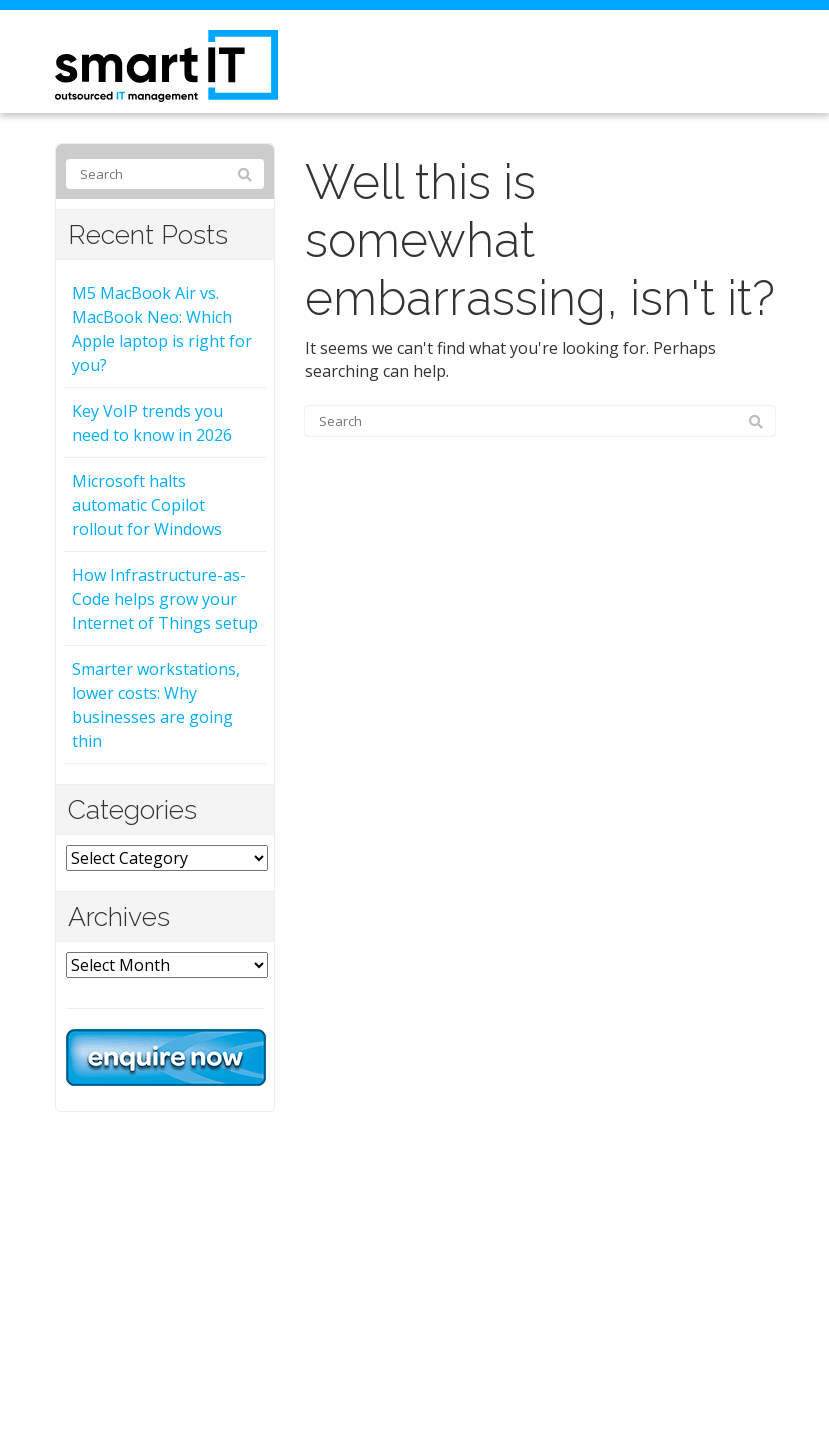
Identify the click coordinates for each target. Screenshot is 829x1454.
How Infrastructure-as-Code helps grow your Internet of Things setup (165, 599)
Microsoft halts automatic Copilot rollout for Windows (147, 505)
